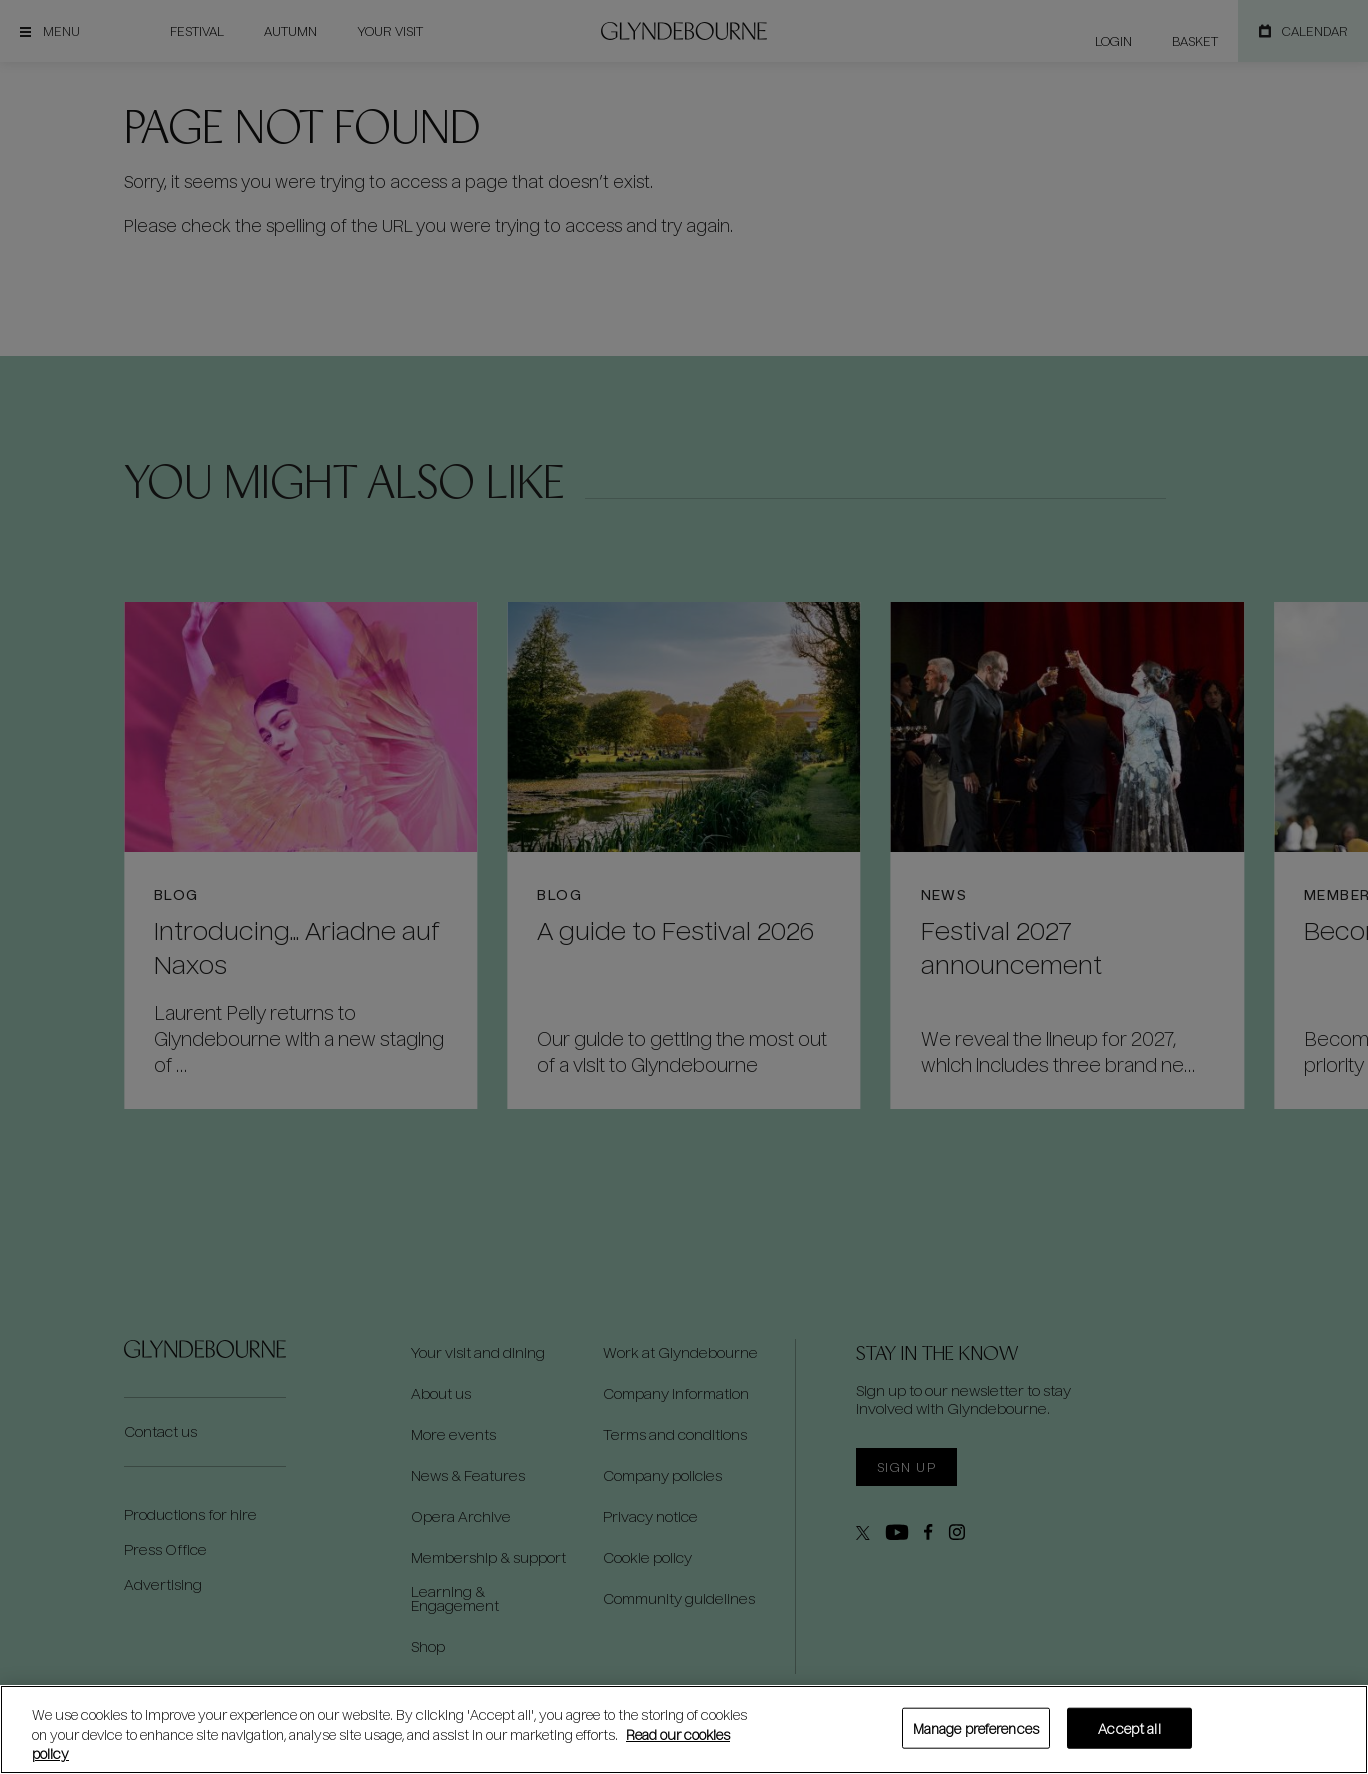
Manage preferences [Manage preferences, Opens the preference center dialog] (976, 1727)
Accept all (1129, 1727)
